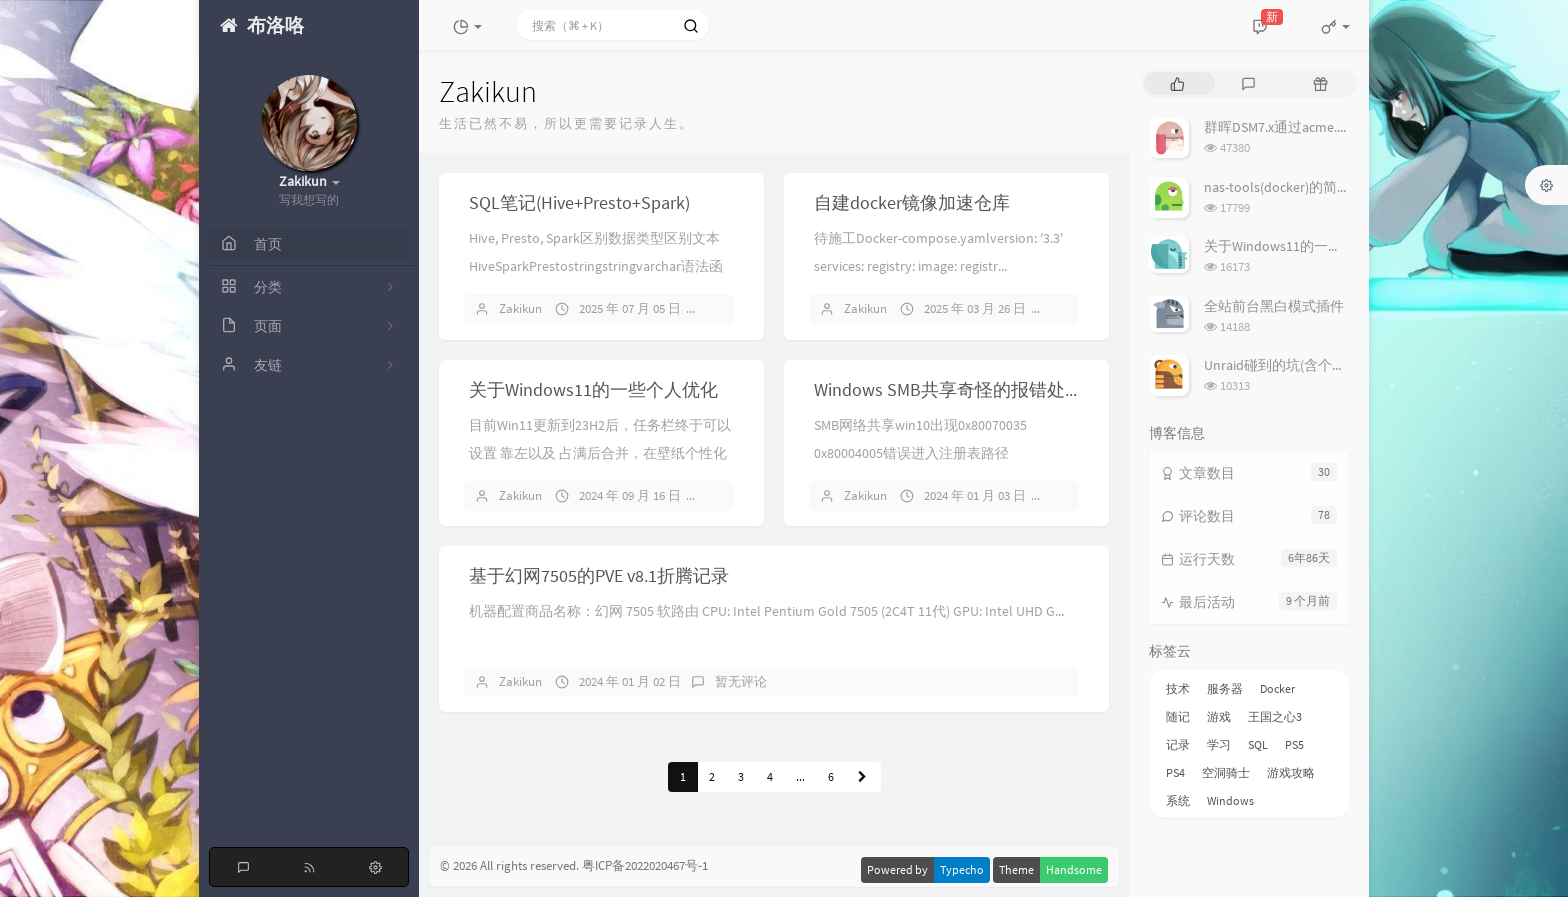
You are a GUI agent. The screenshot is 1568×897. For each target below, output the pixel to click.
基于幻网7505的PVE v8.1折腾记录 (599, 575)
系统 (1178, 800)
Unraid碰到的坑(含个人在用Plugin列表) (1324, 365)
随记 (1178, 716)
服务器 (1225, 688)
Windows (1230, 800)
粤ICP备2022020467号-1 (645, 865)
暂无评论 (741, 681)
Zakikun (520, 308)
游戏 (1219, 716)
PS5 (1294, 744)
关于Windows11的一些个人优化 (593, 389)
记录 (1178, 744)
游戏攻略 (1291, 772)
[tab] (1177, 83)
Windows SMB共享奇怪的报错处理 (948, 389)
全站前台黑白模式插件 (1274, 306)
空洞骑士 (1226, 772)
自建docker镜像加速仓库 (912, 202)
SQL (1258, 744)
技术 (1178, 688)
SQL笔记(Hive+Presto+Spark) (579, 202)
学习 (1219, 744)
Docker (1277, 688)
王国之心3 (1275, 716)
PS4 (1175, 772)
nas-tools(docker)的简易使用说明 (1305, 187)
